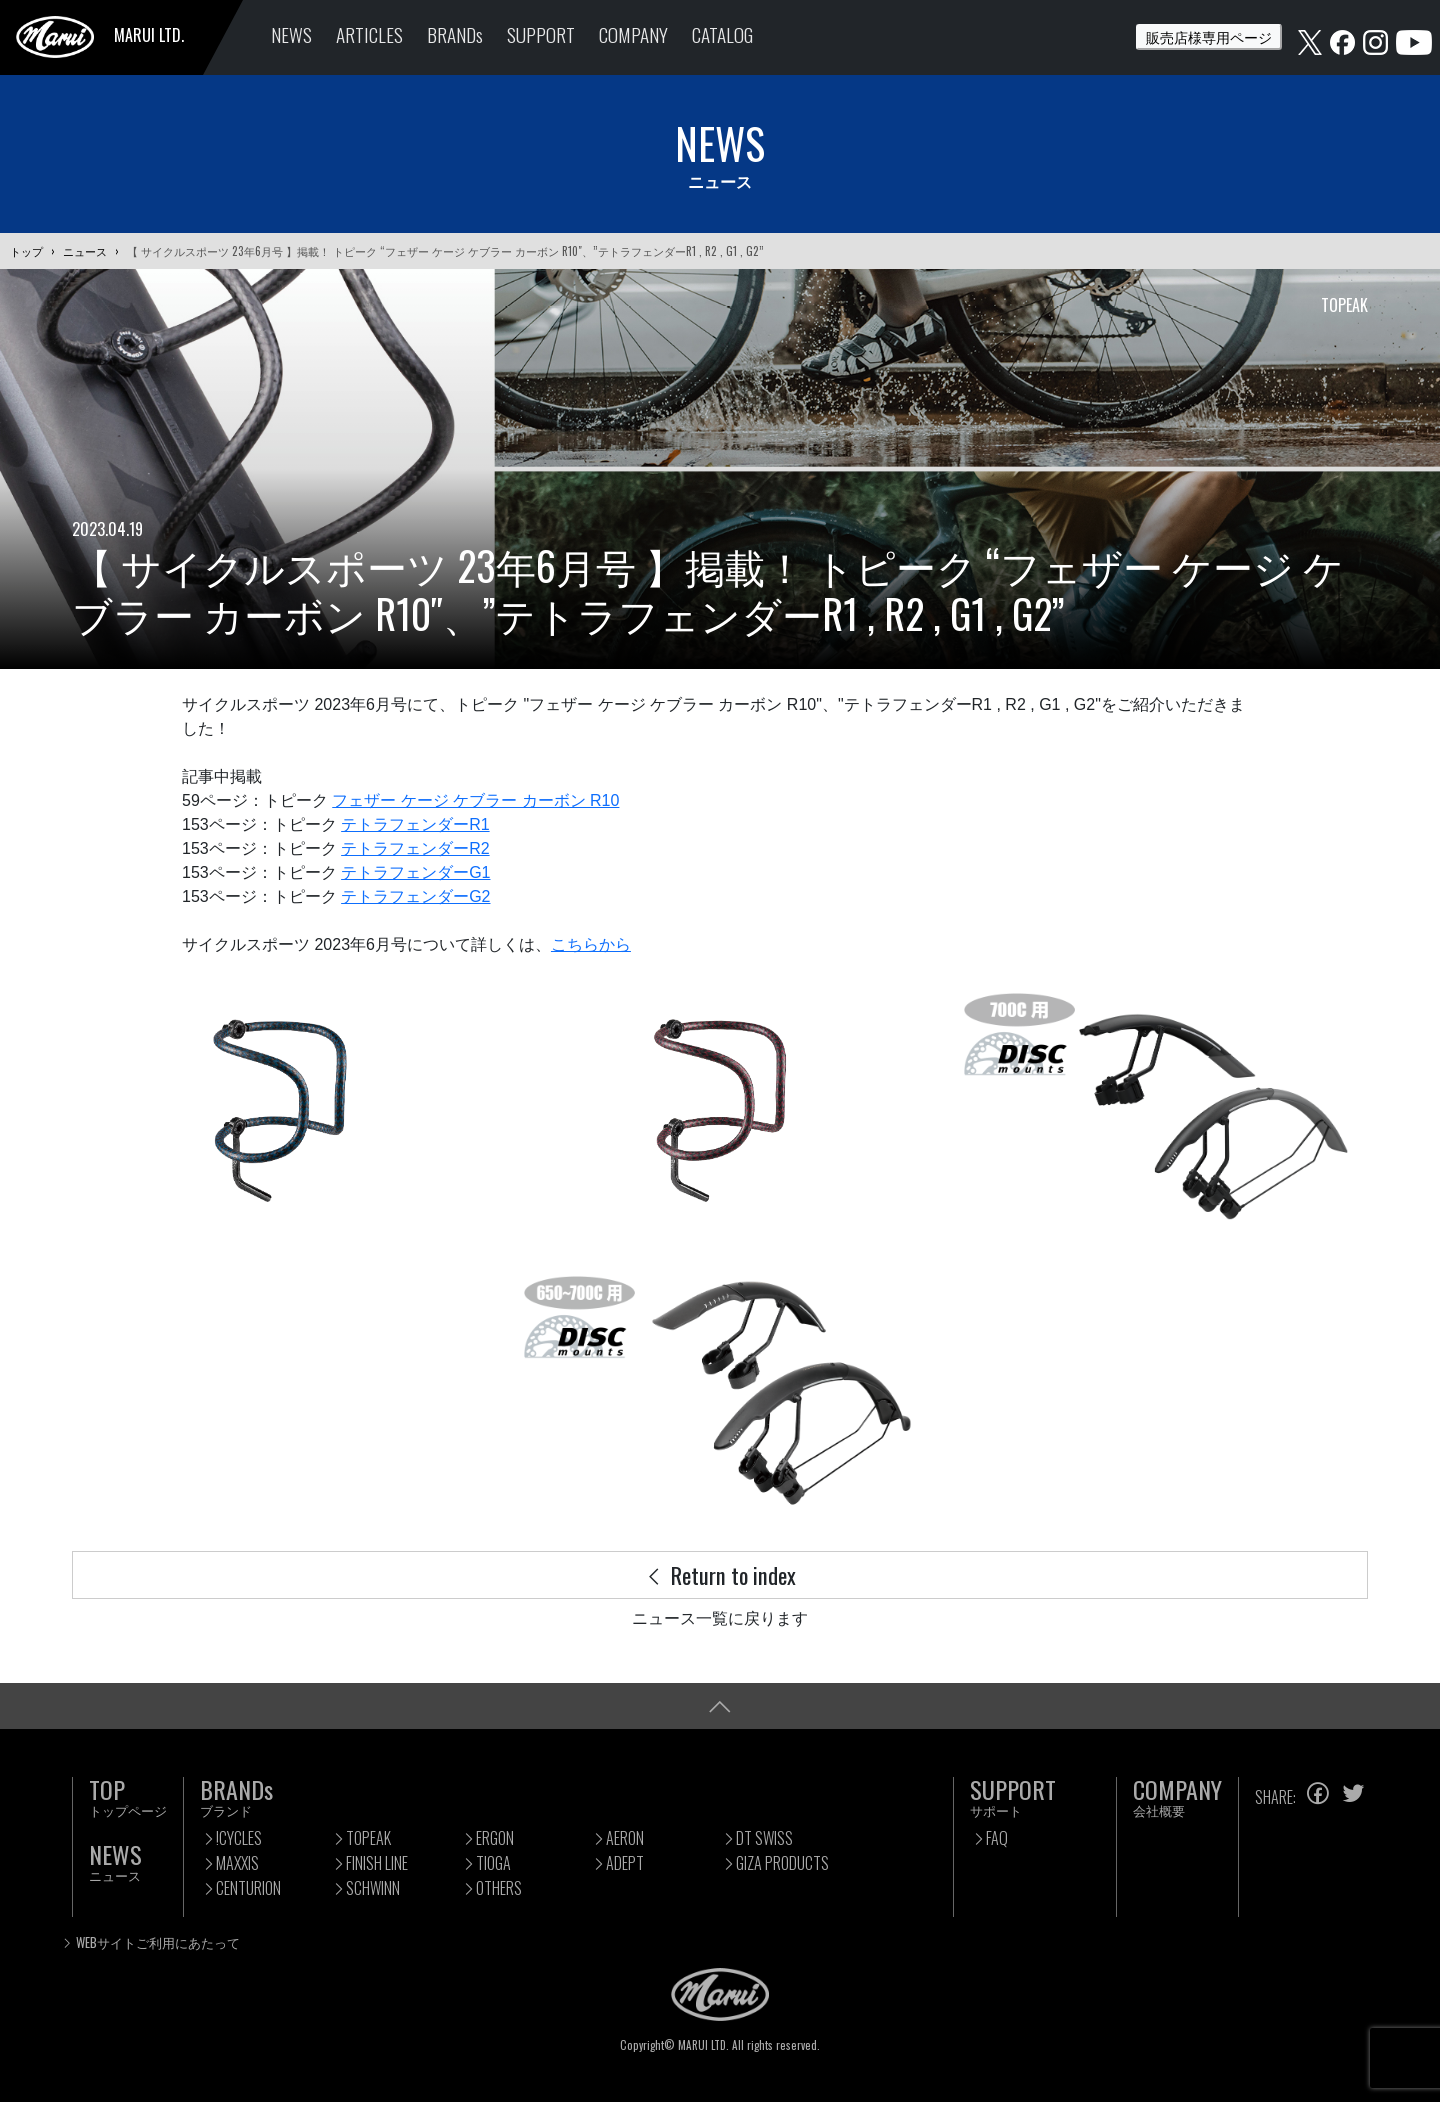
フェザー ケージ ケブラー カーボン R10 (475, 800)
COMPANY (633, 34)
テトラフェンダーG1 (415, 872)
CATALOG (722, 34)
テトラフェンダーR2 (415, 848)
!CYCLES (239, 1838)
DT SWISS (764, 1838)
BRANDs (455, 34)
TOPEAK (368, 1838)
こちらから (591, 944)
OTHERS (499, 1888)
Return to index (720, 1574)
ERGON (495, 1838)
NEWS (291, 34)
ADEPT (625, 1863)
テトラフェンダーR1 (415, 824)
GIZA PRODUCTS (782, 1863)
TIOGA (493, 1863)
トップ (26, 251)
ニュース (85, 251)
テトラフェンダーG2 (415, 896)
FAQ (997, 1838)
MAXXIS (237, 1863)
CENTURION (248, 1888)
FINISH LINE (377, 1863)
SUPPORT (541, 34)
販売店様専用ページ (1209, 36)
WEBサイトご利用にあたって (158, 1942)
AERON (625, 1838)
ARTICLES (369, 34)
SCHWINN (373, 1888)
